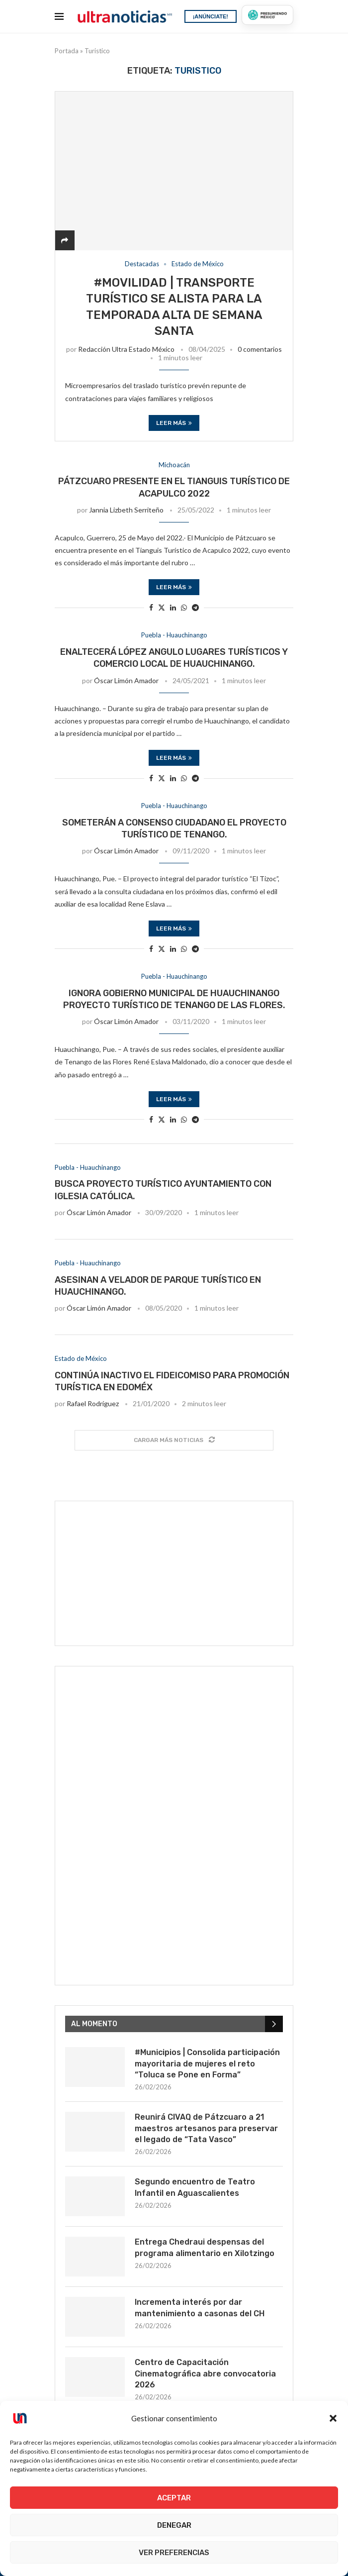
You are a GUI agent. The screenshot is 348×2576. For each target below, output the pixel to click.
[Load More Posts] (174, 1440)
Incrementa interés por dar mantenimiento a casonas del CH (199, 2307)
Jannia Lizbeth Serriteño (126, 510)
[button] (333, 2418)
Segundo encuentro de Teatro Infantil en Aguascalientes (195, 2187)
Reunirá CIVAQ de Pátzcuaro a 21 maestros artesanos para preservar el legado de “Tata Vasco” (206, 2128)
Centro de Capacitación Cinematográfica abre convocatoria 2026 (205, 2373)
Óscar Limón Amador (126, 680)
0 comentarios (260, 349)
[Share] (64, 240)
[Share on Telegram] (195, 607)
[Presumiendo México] (267, 15)
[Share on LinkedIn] (173, 607)
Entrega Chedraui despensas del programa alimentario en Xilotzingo (204, 2247)
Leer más (174, 422)
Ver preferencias (174, 2552)
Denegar (174, 2525)
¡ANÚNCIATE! (210, 16)
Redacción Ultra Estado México (126, 349)
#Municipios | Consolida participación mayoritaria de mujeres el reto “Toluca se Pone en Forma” (207, 2063)
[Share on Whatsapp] (184, 607)
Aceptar (174, 2497)
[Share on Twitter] (161, 607)
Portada (67, 51)
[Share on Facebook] (151, 607)
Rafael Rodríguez (93, 1403)
